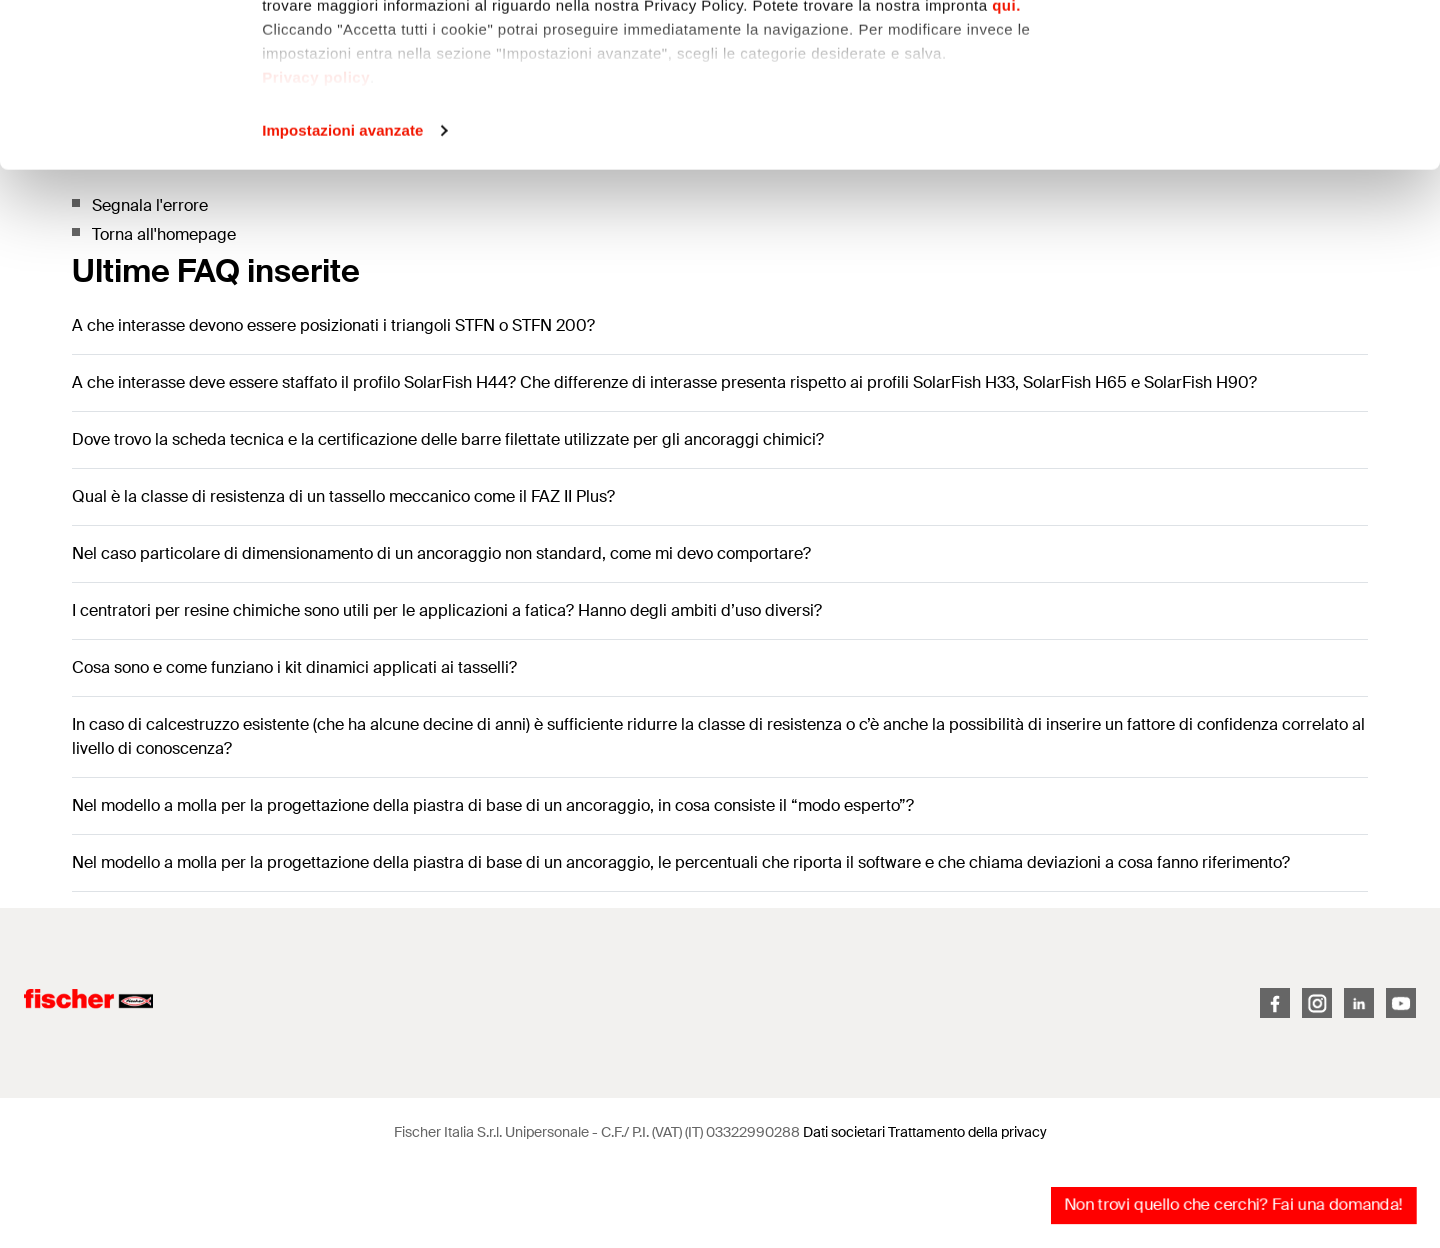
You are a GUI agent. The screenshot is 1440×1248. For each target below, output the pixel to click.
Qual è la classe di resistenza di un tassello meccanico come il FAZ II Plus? (343, 496)
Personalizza (1222, 118)
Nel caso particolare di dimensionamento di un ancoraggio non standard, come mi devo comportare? (441, 553)
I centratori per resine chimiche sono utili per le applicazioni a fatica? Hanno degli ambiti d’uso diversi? (447, 610)
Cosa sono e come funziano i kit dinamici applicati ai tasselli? (294, 667)
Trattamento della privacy (967, 1132)
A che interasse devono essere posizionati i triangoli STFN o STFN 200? (333, 325)
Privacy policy (316, 240)
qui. (1006, 168)
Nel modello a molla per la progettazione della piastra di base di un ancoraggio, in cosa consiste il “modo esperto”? (493, 805)
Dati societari (844, 1132)
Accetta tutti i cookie (1222, 52)
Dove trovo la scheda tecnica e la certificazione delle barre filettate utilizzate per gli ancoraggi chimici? (448, 439)
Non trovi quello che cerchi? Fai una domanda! (1233, 1204)
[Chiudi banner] (1409, 31)
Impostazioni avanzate (342, 293)
